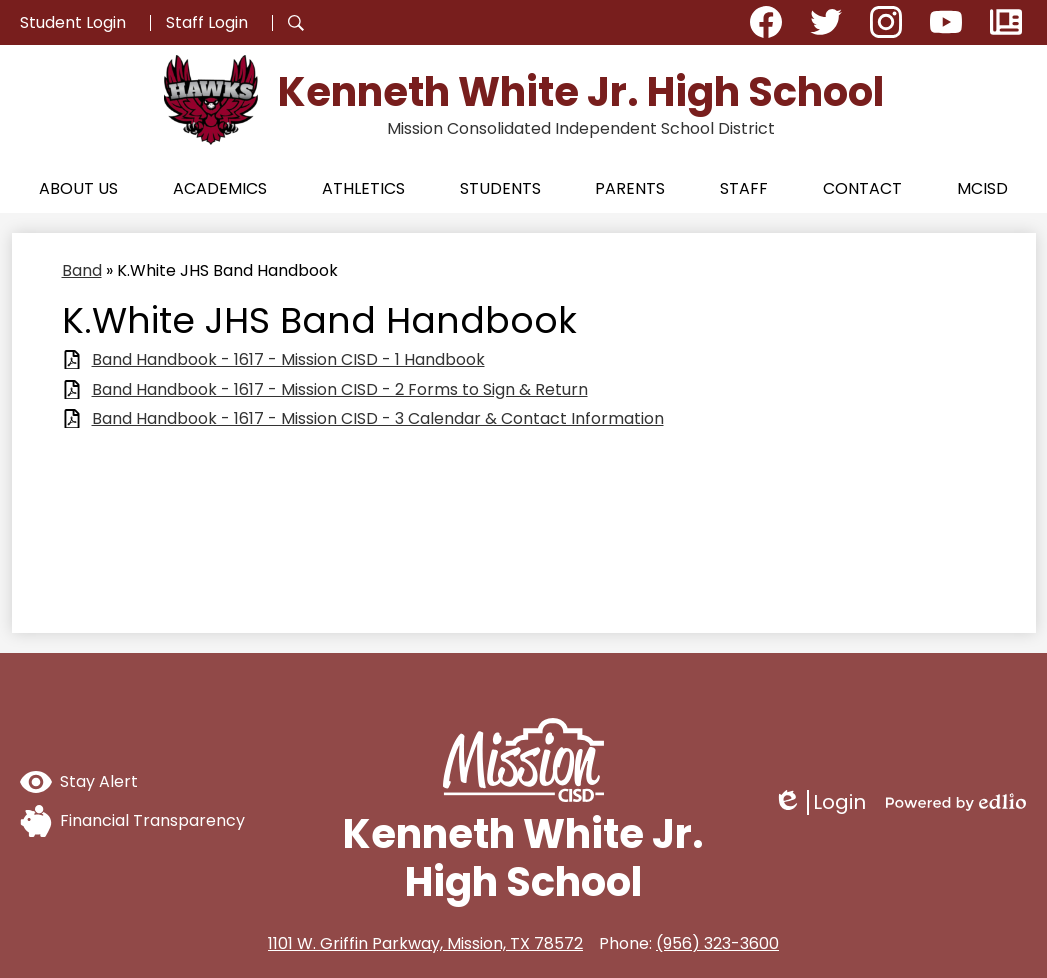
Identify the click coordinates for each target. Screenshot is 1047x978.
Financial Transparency (132, 821)
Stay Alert (79, 782)
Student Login (73, 22)
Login (819, 802)
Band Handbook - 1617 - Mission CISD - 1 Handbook (288, 359)
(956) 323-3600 (717, 943)
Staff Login (207, 22)
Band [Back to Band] (82, 270)
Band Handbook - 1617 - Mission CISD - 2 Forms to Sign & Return (340, 389)
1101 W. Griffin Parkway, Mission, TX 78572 (425, 943)
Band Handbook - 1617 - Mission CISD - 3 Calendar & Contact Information (378, 418)
